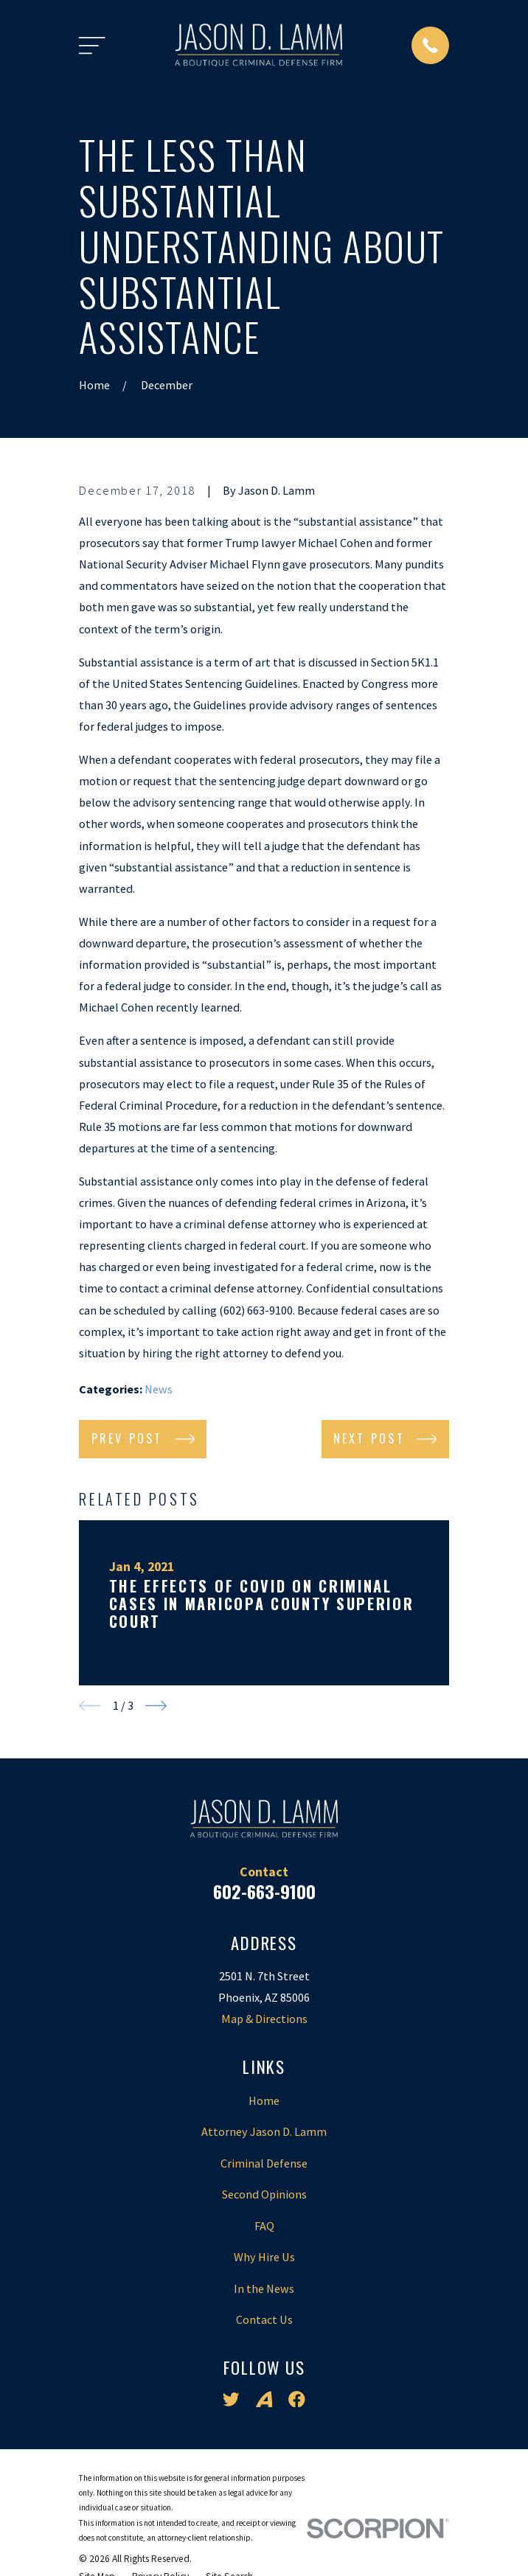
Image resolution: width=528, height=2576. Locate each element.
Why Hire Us (264, 2256)
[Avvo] (264, 2399)
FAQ (264, 2225)
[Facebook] (296, 2399)
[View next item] (156, 1705)
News (159, 1389)
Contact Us (264, 2319)
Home (264, 2100)
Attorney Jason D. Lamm (264, 2131)
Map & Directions (264, 2018)
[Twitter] (231, 2399)
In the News (264, 2288)
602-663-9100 (264, 1891)
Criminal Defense (264, 2163)
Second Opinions (264, 2194)
